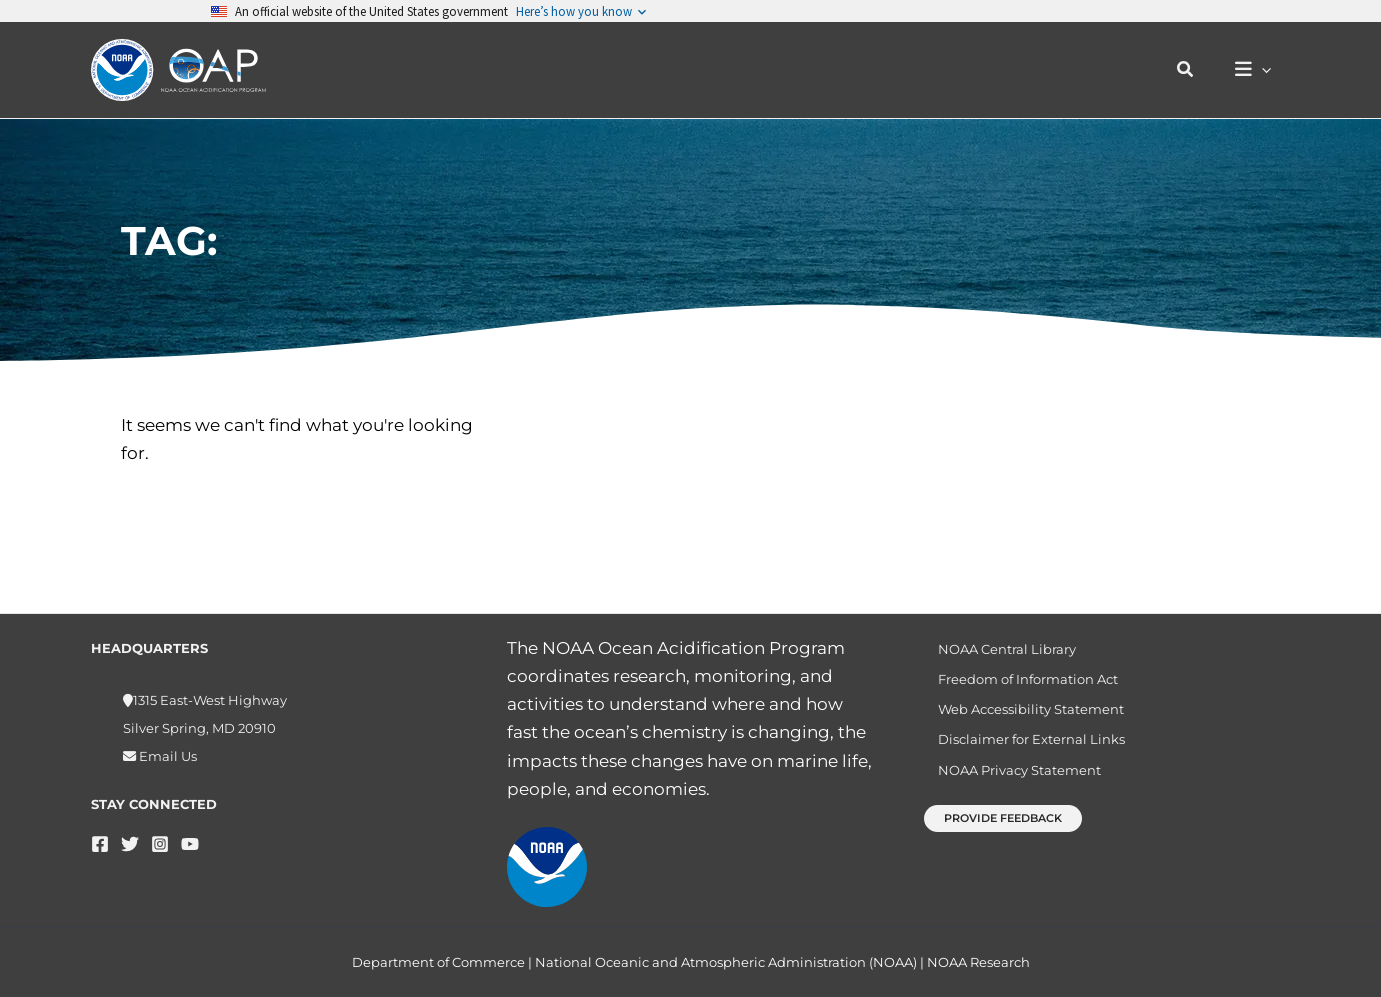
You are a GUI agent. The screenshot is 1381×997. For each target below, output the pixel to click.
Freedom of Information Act (1017, 685)
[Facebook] (100, 844)
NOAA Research (978, 962)
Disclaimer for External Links (1020, 753)
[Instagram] (160, 844)
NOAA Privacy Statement (1008, 788)
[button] (1195, 70)
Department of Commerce (438, 962)
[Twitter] (130, 844)
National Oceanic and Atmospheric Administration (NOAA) (726, 962)
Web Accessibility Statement (1020, 719)
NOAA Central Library (996, 651)
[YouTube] (190, 844)
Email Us (166, 756)
